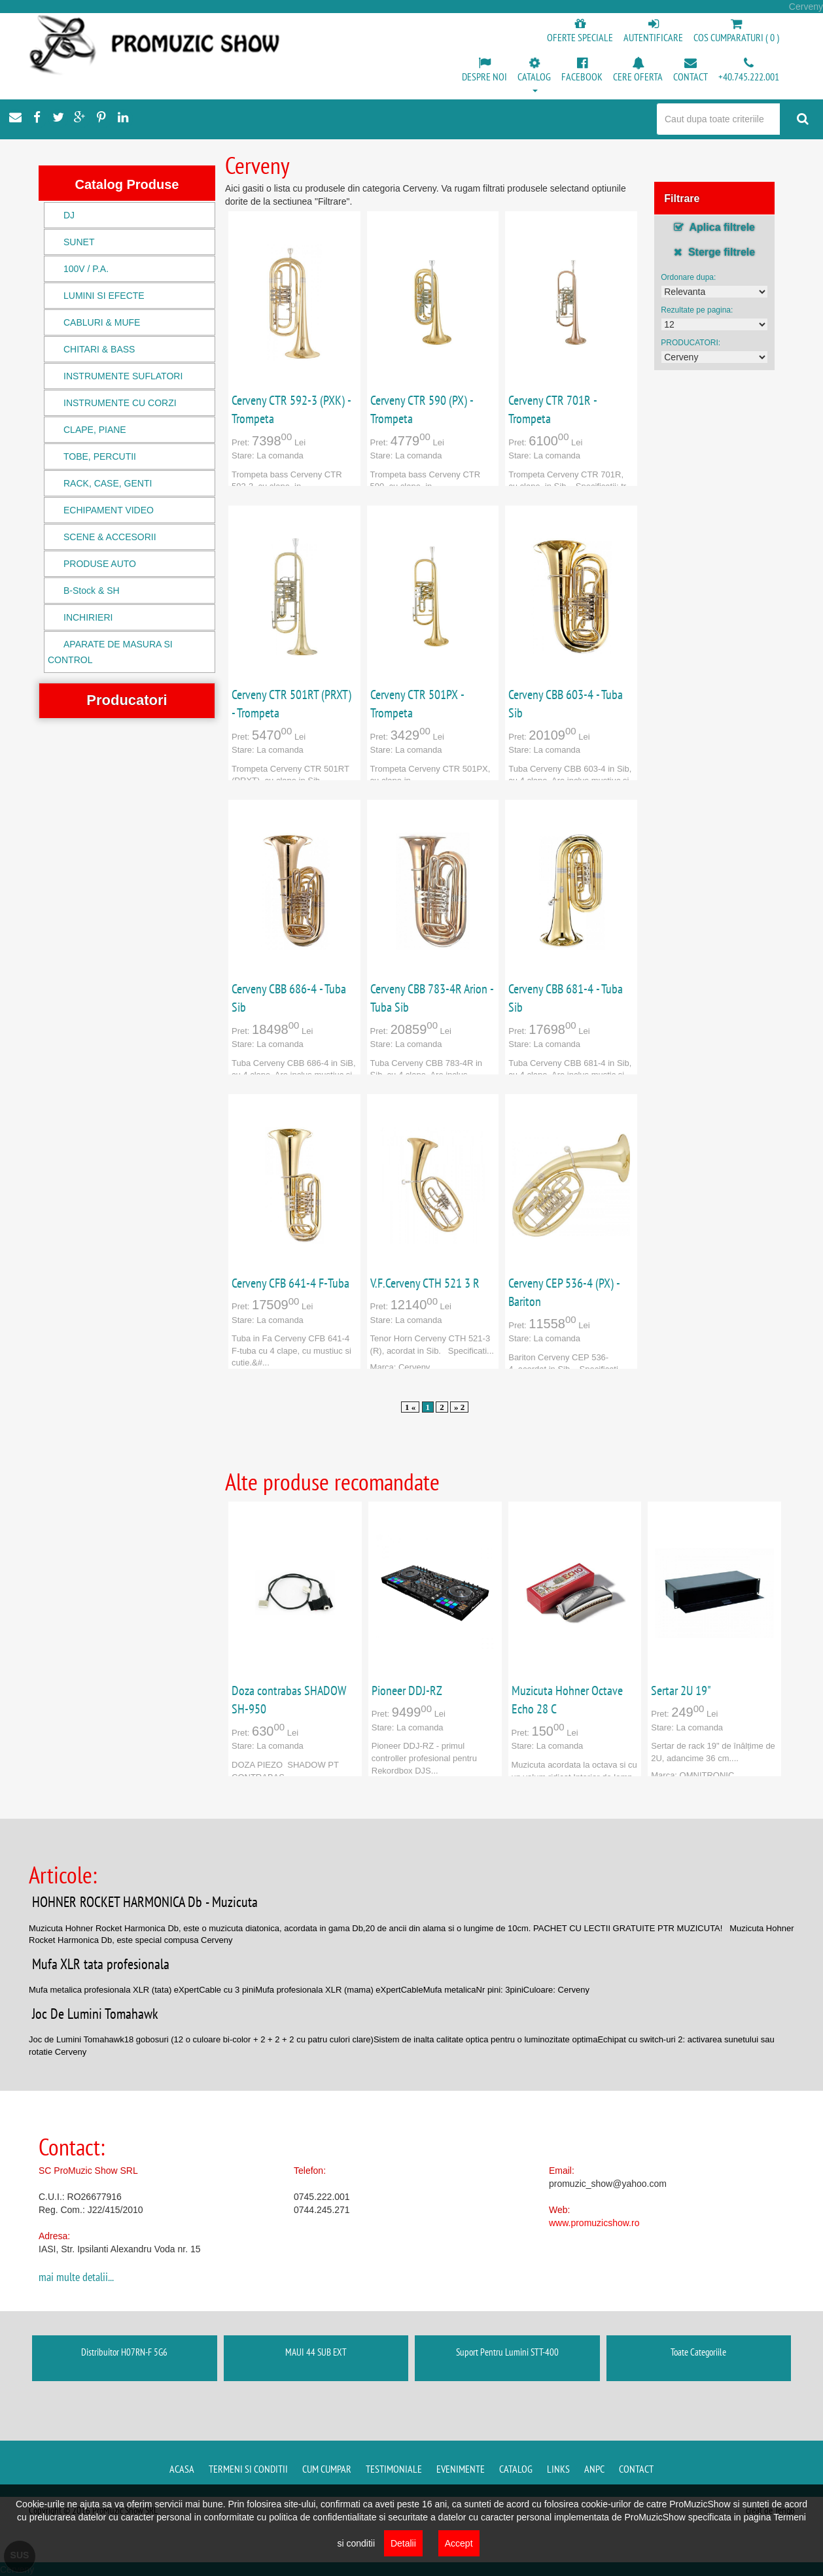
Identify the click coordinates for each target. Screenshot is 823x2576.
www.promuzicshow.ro (594, 2223)
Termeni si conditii (248, 2468)
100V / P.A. (86, 269)
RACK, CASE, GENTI (107, 483)
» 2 (459, 1407)
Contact (636, 2468)
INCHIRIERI (88, 617)
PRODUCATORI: (690, 342)
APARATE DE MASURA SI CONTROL (110, 652)
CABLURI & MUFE (101, 322)
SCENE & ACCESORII (109, 537)
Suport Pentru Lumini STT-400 (507, 2352)
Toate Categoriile (698, 2352)
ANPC (594, 2468)
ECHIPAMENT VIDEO (108, 510)
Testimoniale (394, 2468)
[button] (534, 75)
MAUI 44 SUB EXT (316, 2352)
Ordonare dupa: (688, 277)
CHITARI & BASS (99, 349)
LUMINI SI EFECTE (104, 295)
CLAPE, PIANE (94, 429)
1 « (410, 1407)
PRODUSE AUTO (99, 563)
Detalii (403, 2543)
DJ (69, 215)
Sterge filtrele (714, 252)
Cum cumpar (326, 2468)
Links (558, 2468)
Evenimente (460, 2468)
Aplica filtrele (714, 227)
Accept (459, 2543)
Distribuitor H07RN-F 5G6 (124, 2352)
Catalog (516, 2468)
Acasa (181, 2468)
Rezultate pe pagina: (697, 310)
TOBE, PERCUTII (99, 456)
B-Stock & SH (91, 590)
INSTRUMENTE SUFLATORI (123, 376)
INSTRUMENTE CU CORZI (120, 403)
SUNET (78, 242)
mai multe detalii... (76, 2276)
